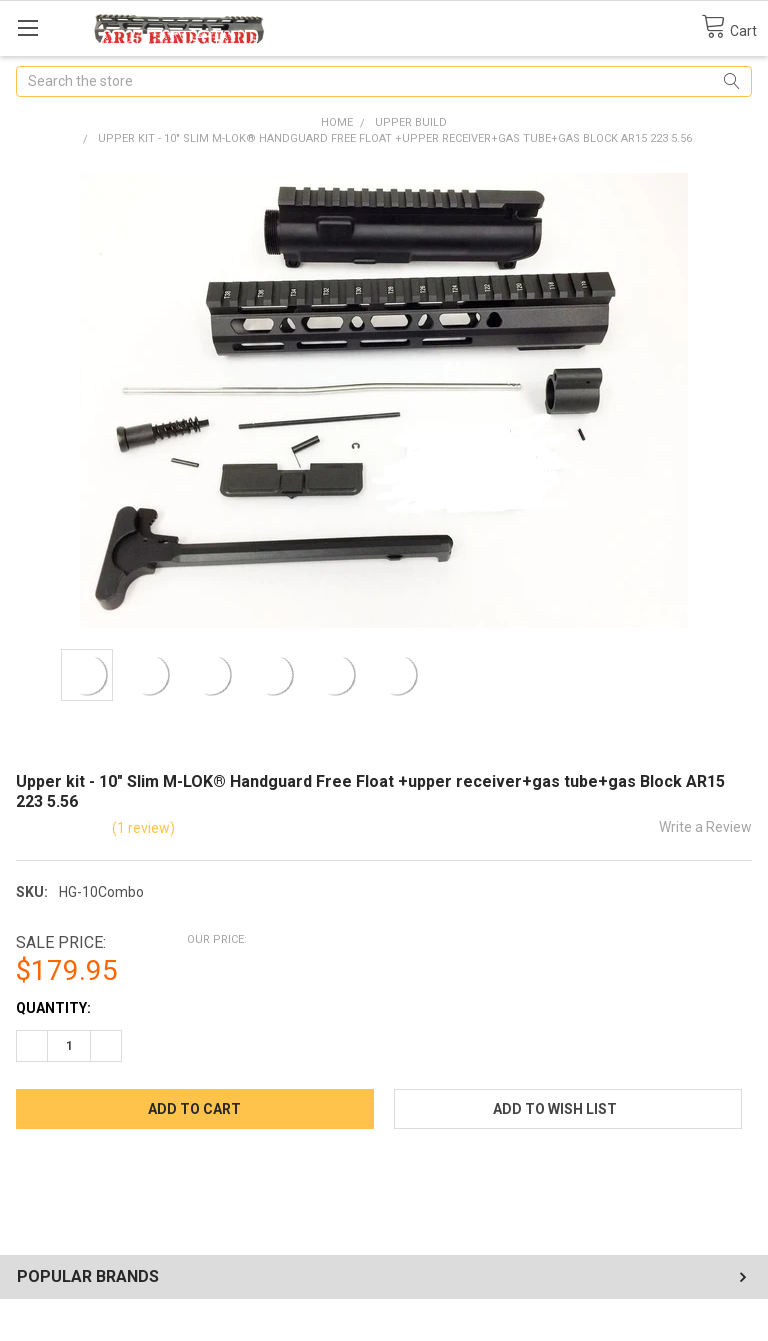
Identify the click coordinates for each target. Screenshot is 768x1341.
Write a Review (705, 827)
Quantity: (53, 1008)
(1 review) (143, 828)
